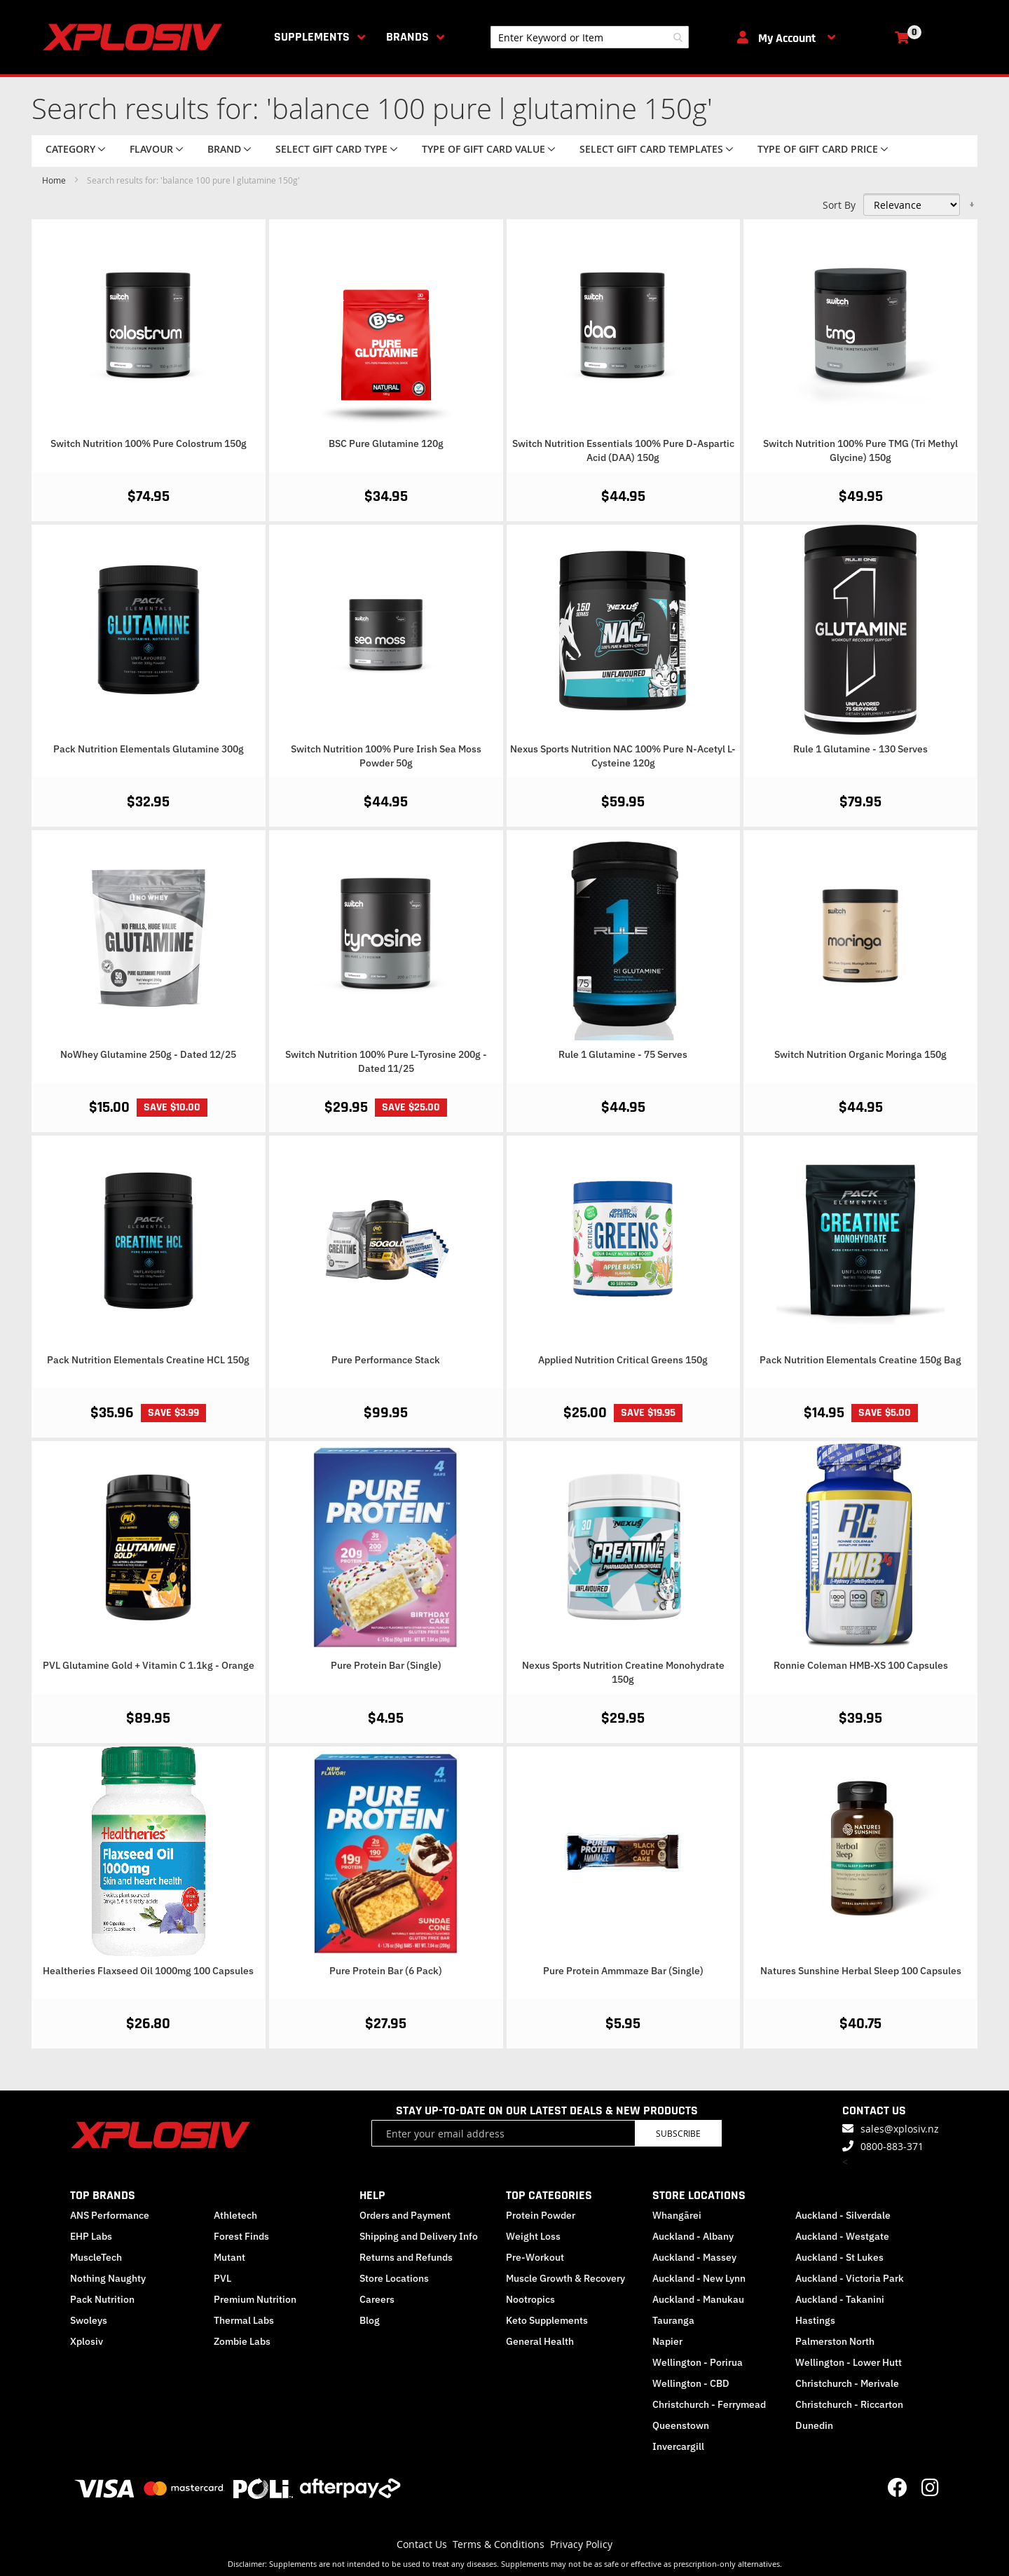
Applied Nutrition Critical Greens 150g (623, 1360)
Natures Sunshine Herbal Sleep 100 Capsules (860, 1970)
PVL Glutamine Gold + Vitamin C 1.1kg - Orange (148, 1665)
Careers (376, 2299)
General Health (540, 2341)
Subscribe (678, 2133)
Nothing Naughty (108, 2278)
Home (55, 180)
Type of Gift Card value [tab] (483, 149)
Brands (407, 37)
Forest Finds (241, 2236)
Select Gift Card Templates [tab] (651, 149)
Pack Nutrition (102, 2299)
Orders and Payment (405, 2215)
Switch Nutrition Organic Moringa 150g (860, 1054)
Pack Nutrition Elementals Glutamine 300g (148, 749)
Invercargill (678, 2446)
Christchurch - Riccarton (849, 2404)
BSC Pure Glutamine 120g (386, 443)
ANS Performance (109, 2215)
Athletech (235, 2215)
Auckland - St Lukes (839, 2257)
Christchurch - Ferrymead (709, 2404)
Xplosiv (86, 2341)
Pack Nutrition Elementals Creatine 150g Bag (860, 1360)
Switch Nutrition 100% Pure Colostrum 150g (148, 443)
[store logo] (135, 37)
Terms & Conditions (498, 2544)
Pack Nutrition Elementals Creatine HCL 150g (148, 1360)
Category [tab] (70, 149)
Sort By (839, 205)
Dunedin (814, 2425)
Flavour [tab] (151, 149)
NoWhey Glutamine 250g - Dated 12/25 (148, 1054)
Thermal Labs (244, 2320)
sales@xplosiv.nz (899, 2128)
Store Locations (394, 2278)
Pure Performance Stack (385, 1360)
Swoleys (88, 2320)
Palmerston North (834, 2341)
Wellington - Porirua (697, 2362)
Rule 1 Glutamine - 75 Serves (622, 1054)
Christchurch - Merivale (847, 2383)
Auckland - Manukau (698, 2299)
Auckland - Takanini (839, 2299)
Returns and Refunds (406, 2257)
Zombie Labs (242, 2341)
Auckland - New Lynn (699, 2278)
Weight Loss (533, 2236)
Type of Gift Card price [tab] (817, 149)
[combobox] (589, 37)
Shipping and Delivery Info (418, 2236)
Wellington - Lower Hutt (848, 2362)
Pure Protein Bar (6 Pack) (385, 1970)
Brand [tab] (224, 149)
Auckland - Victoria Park (849, 2278)
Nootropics (530, 2299)
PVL (222, 2278)
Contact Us (422, 2544)
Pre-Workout (535, 2257)
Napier (667, 2341)
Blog (369, 2320)
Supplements (312, 37)
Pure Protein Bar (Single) (386, 1665)
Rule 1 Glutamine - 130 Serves (860, 749)
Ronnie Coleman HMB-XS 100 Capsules (861, 1665)
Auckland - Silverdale (843, 2215)
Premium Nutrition (255, 2299)
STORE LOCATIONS (699, 2195)
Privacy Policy (581, 2544)
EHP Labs (91, 2236)
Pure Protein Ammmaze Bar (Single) (623, 1970)
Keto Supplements (547, 2320)
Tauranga (673, 2320)
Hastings (815, 2320)
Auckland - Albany (693, 2236)
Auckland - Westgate (842, 2236)
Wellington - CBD (690, 2383)
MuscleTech (96, 2257)
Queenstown (680, 2425)
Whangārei (676, 2215)
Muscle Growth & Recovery (565, 2278)
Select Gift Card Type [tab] (331, 149)
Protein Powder (540, 2215)
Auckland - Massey (694, 2257)
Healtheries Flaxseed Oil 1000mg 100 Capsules (148, 1970)
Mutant (229, 2257)
